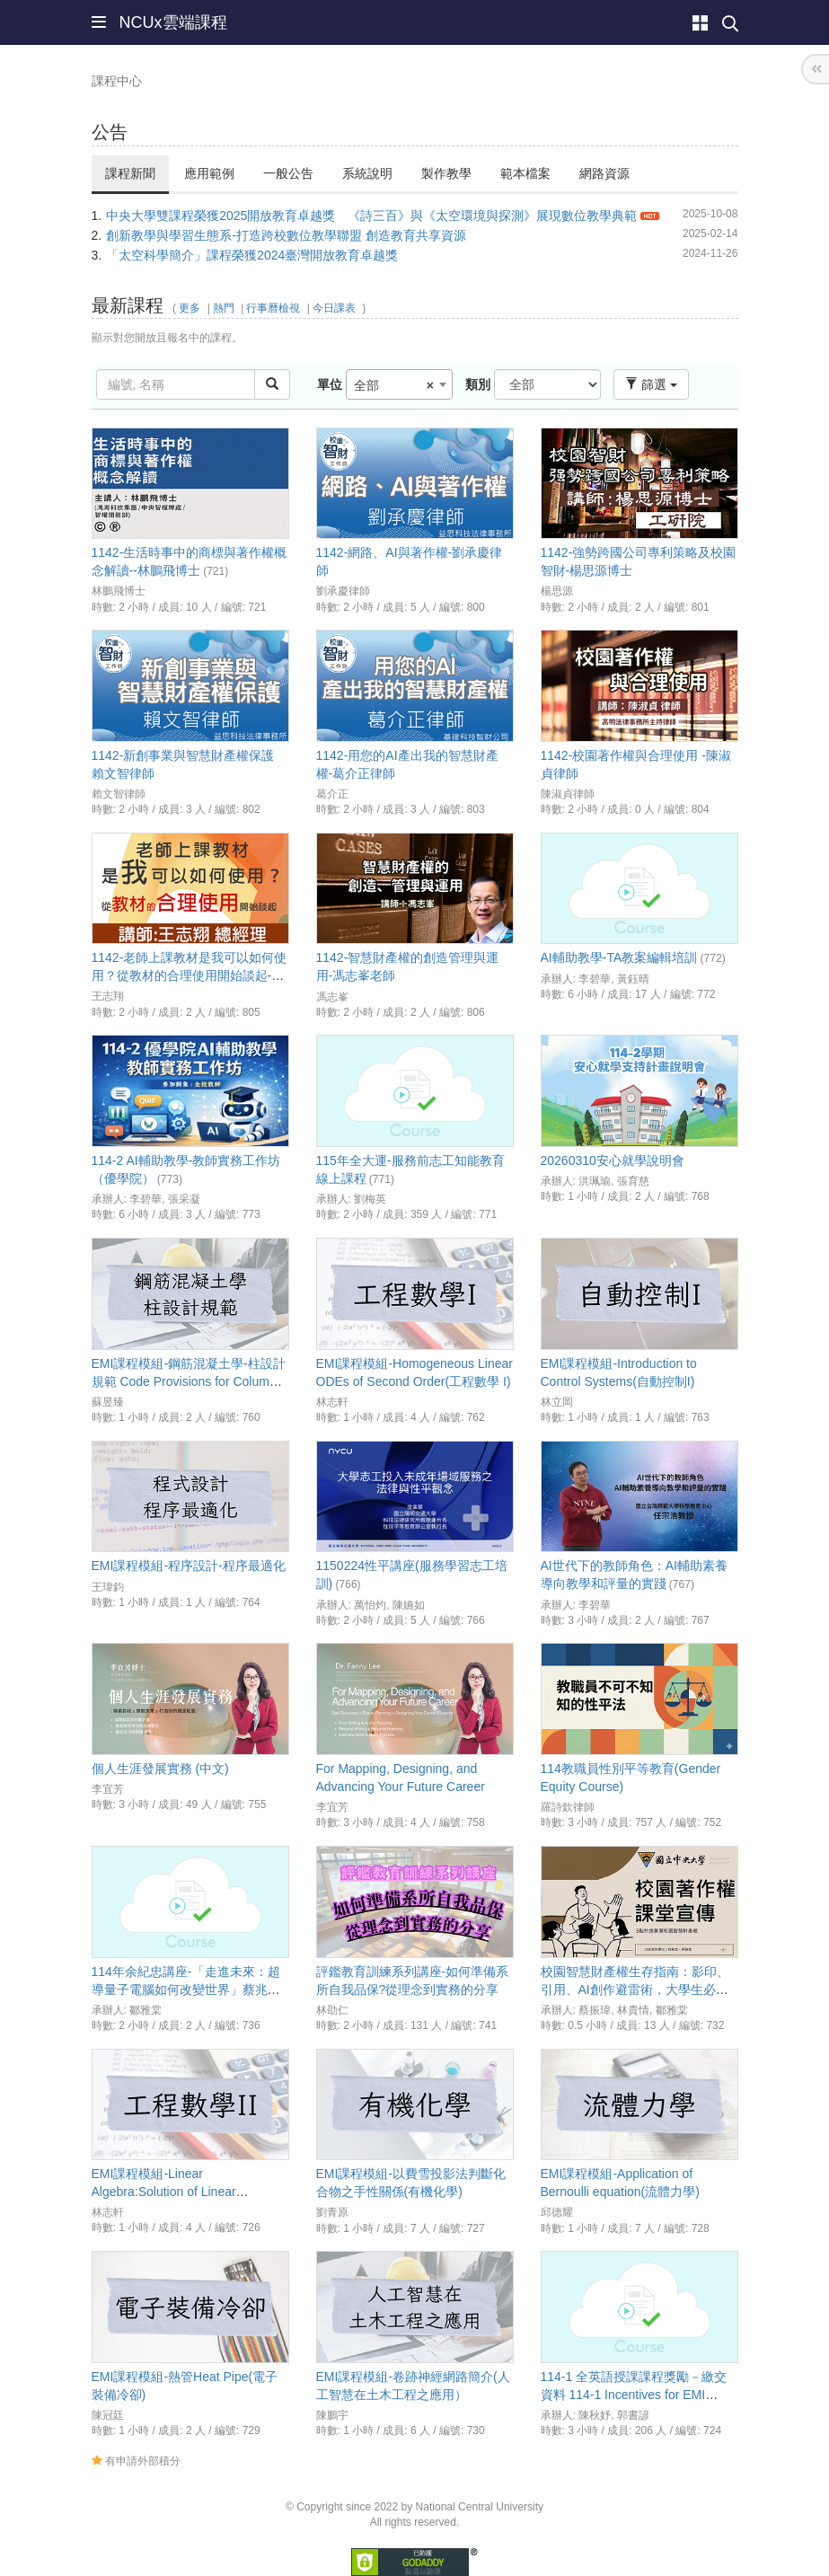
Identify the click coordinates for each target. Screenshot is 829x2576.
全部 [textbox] (394, 385)
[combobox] (399, 384)
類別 (477, 384)
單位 (329, 384)
